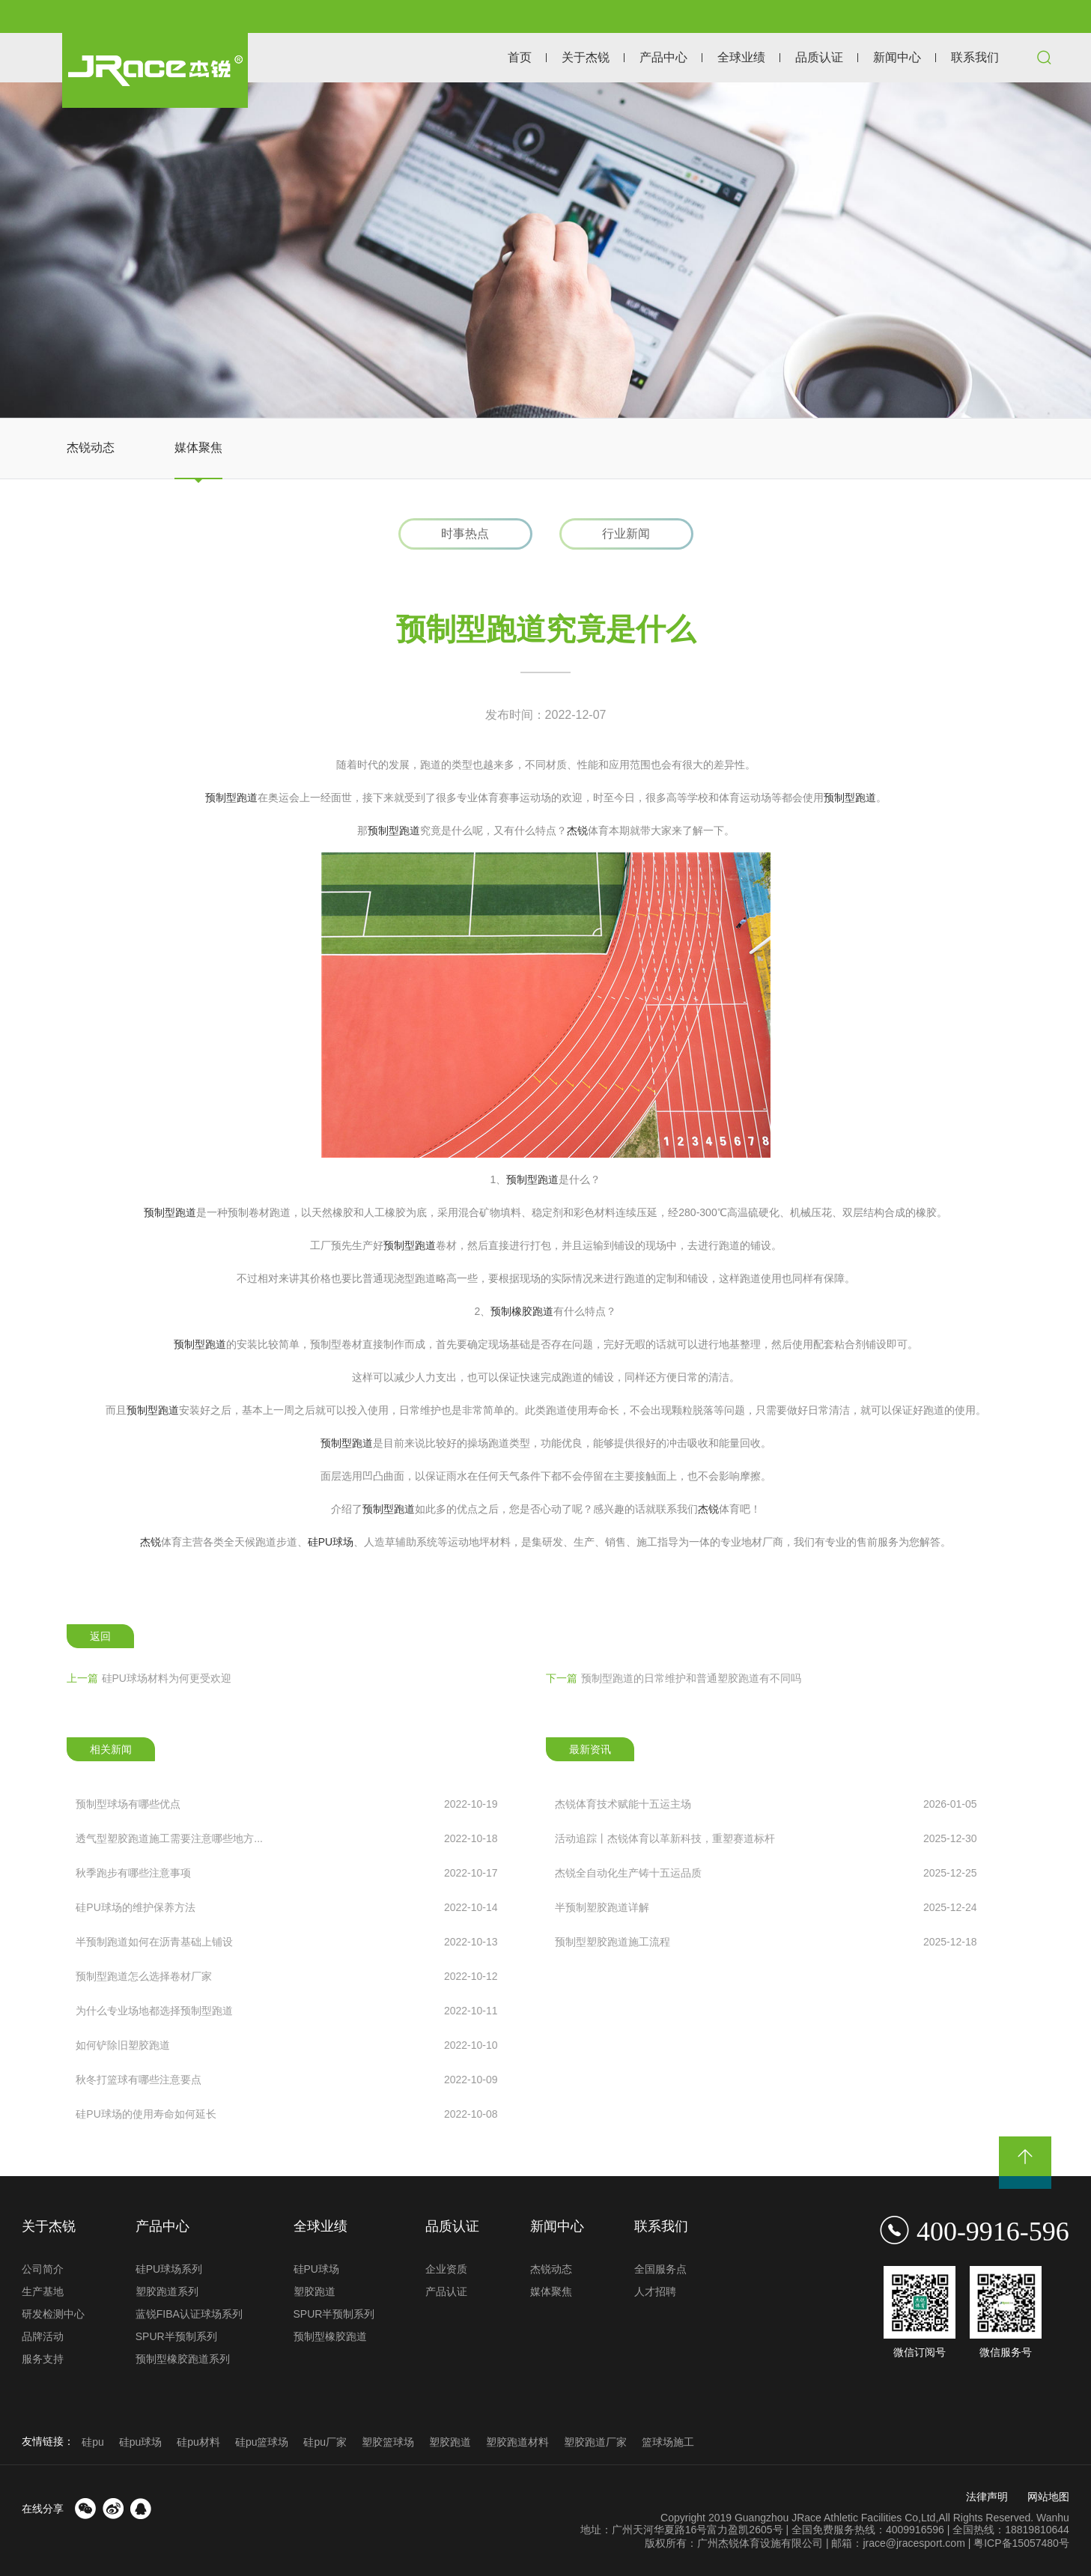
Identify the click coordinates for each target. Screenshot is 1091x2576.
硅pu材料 (198, 2442)
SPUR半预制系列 (176, 2336)
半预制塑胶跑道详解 (765, 1907)
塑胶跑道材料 (517, 2442)
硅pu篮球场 (262, 2442)
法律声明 (987, 2497)
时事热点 (465, 533)
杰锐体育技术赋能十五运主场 (765, 1804)
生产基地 (43, 2291)
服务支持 (43, 2359)
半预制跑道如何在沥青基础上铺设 (286, 1942)
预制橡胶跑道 (521, 1311)
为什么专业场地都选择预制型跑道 (286, 2010)
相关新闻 (111, 1749)
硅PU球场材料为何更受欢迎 (149, 1678)
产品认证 (446, 2291)
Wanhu (1052, 2518)
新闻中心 (897, 57)
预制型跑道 (231, 798)
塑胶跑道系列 (167, 2291)
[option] (545, 250)
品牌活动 (43, 2336)
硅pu (93, 2442)
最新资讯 (590, 1749)
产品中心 (663, 57)
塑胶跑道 (314, 2291)
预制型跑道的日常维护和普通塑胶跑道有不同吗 (673, 1678)
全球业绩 (741, 57)
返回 (100, 1636)
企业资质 (446, 2269)
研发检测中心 (53, 2314)
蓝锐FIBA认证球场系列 (189, 2314)
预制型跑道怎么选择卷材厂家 (286, 1976)
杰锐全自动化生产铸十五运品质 (765, 1873)
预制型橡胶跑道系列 (183, 2359)
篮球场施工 (668, 2442)
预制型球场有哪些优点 (286, 1804)
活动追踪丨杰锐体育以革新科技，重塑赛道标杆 (765, 1838)
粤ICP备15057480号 (1021, 2543)
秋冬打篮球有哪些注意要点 (286, 2079)
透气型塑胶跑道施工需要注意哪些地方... (286, 1838)
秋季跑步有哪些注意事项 (286, 1873)
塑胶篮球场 (388, 2442)
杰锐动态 (91, 447)
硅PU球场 (330, 1542)
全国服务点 (660, 2269)
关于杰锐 (586, 57)
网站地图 (1048, 2497)
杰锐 (577, 830)
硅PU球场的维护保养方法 (286, 1907)
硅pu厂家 (325, 2442)
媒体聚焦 (198, 447)
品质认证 (819, 57)
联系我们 (975, 57)
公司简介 (43, 2269)
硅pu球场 (140, 2442)
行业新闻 (626, 533)
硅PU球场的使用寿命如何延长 (286, 2114)
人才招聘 (655, 2291)
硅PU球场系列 (169, 2269)
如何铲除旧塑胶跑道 (286, 2045)
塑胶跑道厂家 (595, 2442)
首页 (520, 57)
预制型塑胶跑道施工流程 (765, 1942)
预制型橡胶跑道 (330, 2336)
